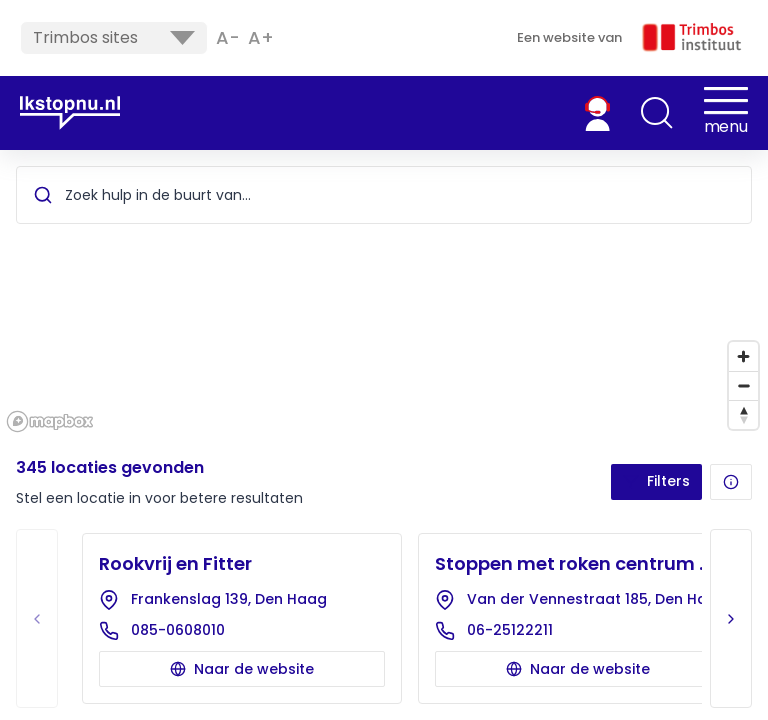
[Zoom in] (743, 356)
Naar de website (242, 669)
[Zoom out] (743, 385)
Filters (656, 481)
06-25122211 (510, 630)
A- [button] (228, 38)
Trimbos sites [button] (114, 37)
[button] (657, 113)
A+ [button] (261, 38)
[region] (384, 294)
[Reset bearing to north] (743, 414)
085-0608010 (178, 630)
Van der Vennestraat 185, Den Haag (594, 599)
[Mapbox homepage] (50, 421)
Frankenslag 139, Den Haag (229, 599)
